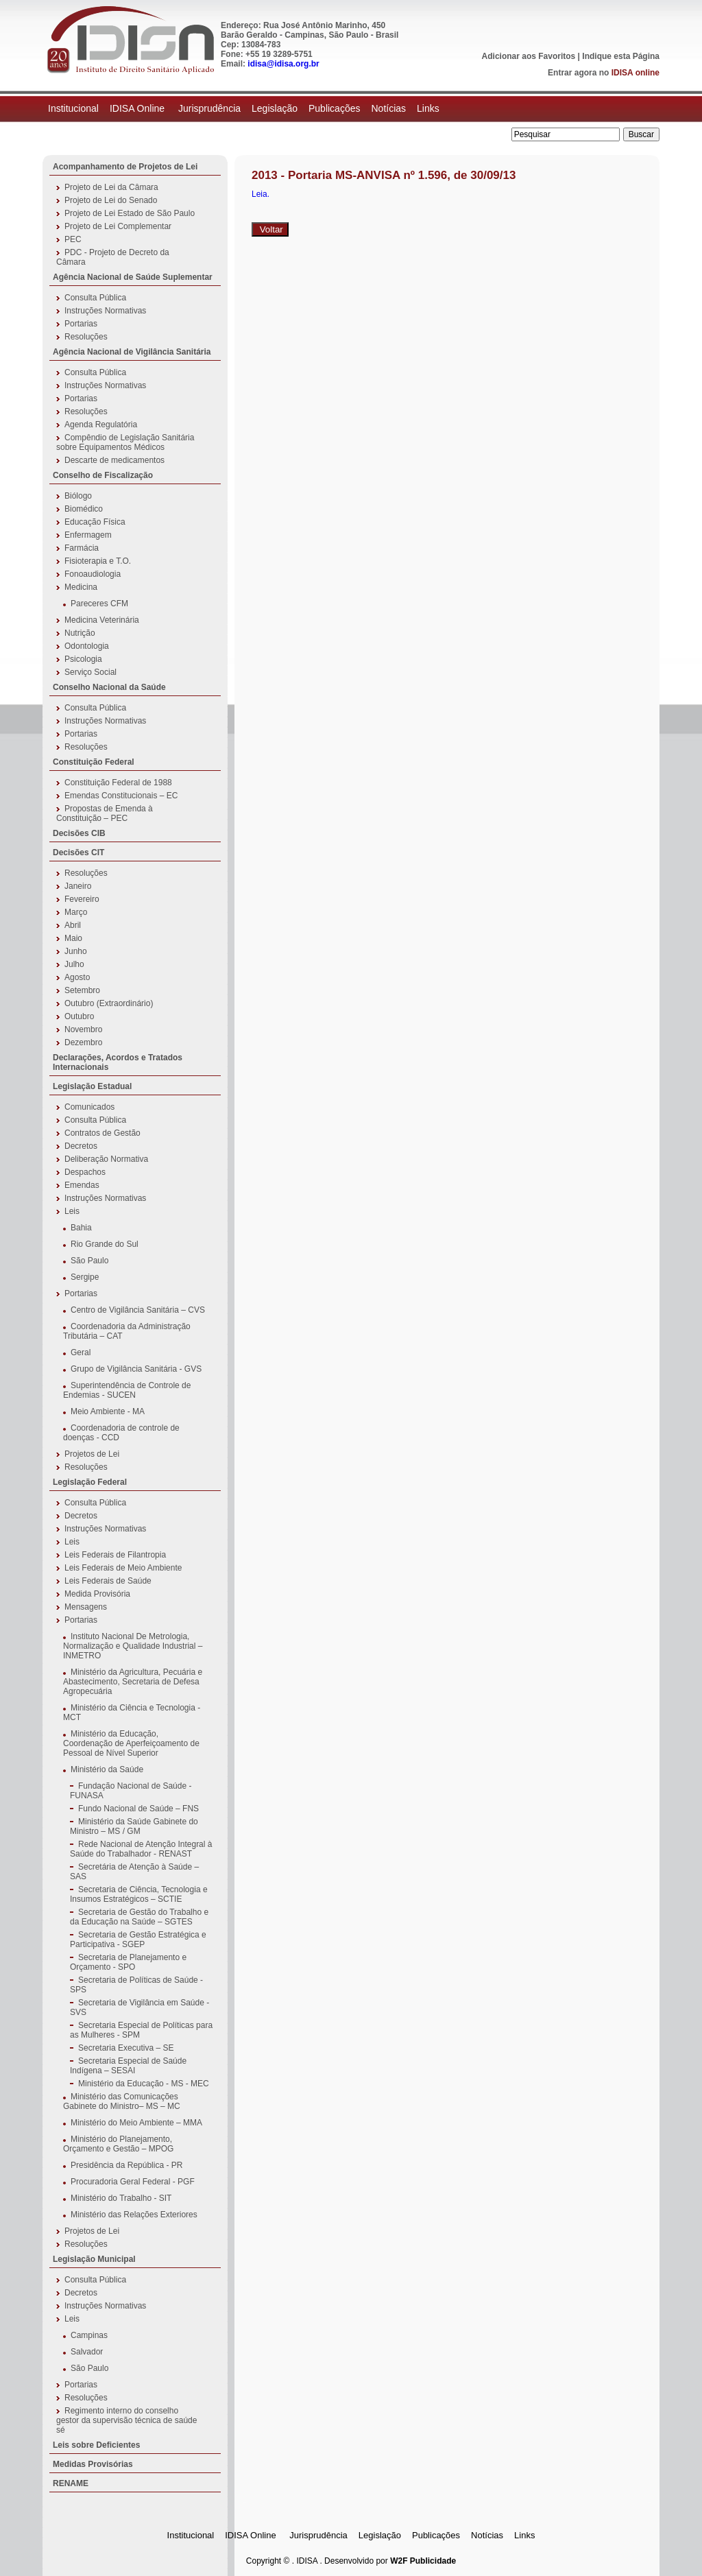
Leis (72, 1211)
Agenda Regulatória (100, 424)
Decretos (80, 1146)
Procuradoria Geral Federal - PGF (133, 2181)
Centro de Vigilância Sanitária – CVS (138, 1310)
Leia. (260, 194)
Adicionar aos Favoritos (529, 56)
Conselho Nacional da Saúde (109, 687)
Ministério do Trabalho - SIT (121, 2198)
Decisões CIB (79, 833)
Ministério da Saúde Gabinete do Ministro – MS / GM (134, 1826)
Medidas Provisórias (93, 2464)
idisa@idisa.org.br (283, 64)
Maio (73, 938)
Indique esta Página (620, 56)
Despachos (85, 1172)
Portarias (80, 324)
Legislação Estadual (92, 1086)
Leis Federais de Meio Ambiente (123, 1568)
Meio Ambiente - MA (108, 1411)
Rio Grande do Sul (104, 1244)
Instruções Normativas (105, 310)
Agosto (77, 977)
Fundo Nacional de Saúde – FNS (138, 1808)
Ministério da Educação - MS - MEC (143, 2083)
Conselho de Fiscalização (103, 475)
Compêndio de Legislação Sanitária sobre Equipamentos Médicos (125, 442)
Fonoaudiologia (92, 574)
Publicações (334, 108)
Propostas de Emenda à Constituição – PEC (104, 813)
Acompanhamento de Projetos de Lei (125, 166)
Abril (72, 925)
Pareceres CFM (99, 603)
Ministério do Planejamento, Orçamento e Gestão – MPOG (118, 2144)
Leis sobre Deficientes (96, 2445)
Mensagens (85, 1607)
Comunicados (89, 1107)
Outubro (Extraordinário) (108, 1003)
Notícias (388, 108)
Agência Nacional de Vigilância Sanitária (132, 352)
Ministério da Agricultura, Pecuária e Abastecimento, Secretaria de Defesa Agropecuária (132, 1681)
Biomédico (83, 509)
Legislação (275, 108)
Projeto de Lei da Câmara (111, 187)
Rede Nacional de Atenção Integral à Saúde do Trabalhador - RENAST (141, 1849)
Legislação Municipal (94, 2259)
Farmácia (81, 548)
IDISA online (635, 72)
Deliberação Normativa (106, 1159)
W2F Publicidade (423, 2561)
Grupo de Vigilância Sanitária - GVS (136, 1369)
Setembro (82, 990)
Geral (80, 1352)
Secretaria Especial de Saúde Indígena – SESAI (128, 2065)
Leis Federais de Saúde (108, 1581)
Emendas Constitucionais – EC (121, 795)
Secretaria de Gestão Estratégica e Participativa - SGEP (138, 1939)
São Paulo (89, 1260)
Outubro (79, 1016)
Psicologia (83, 659)
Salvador (87, 2352)
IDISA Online (138, 108)
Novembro (83, 1029)
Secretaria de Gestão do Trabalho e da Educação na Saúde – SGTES (139, 1917)
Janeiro (77, 886)
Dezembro (83, 1042)
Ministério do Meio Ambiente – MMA (136, 2122)
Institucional (73, 108)
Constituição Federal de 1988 (118, 782)
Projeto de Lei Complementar (117, 226)
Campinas (89, 2335)
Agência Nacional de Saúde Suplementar (133, 277)
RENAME (70, 2483)
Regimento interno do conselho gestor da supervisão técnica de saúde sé (126, 2420)
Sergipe (85, 1277)
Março (75, 912)
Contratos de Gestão (102, 1133)
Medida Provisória (97, 1594)
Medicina (80, 587)
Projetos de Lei (91, 1454)
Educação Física (94, 522)
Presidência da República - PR (126, 2165)
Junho (75, 951)
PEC (73, 239)
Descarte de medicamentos (114, 460)
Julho (74, 964)
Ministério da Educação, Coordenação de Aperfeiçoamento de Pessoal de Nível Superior (131, 1743)
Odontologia (86, 646)
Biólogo (78, 496)
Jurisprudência (209, 108)
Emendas (81, 1185)
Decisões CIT (78, 852)
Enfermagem (88, 535)
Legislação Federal (90, 1482)
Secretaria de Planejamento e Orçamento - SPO (128, 1962)
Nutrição (79, 633)
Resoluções (86, 337)
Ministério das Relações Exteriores (134, 2214)
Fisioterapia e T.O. (97, 561)
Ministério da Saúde (107, 1769)
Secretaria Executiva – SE (125, 2048)
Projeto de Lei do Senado (110, 200)
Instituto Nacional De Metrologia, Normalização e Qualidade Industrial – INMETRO (132, 1646)
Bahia (81, 1227)
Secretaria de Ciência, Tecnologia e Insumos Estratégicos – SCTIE (139, 1894)
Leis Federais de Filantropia (115, 1555)
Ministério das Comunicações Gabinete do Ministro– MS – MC (121, 2101)
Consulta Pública (95, 297)
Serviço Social (90, 672)
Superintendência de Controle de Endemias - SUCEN (127, 1390)
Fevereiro (81, 899)
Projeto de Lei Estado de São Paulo (129, 213)
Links (428, 108)
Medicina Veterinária (101, 620)
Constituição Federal (93, 762)
